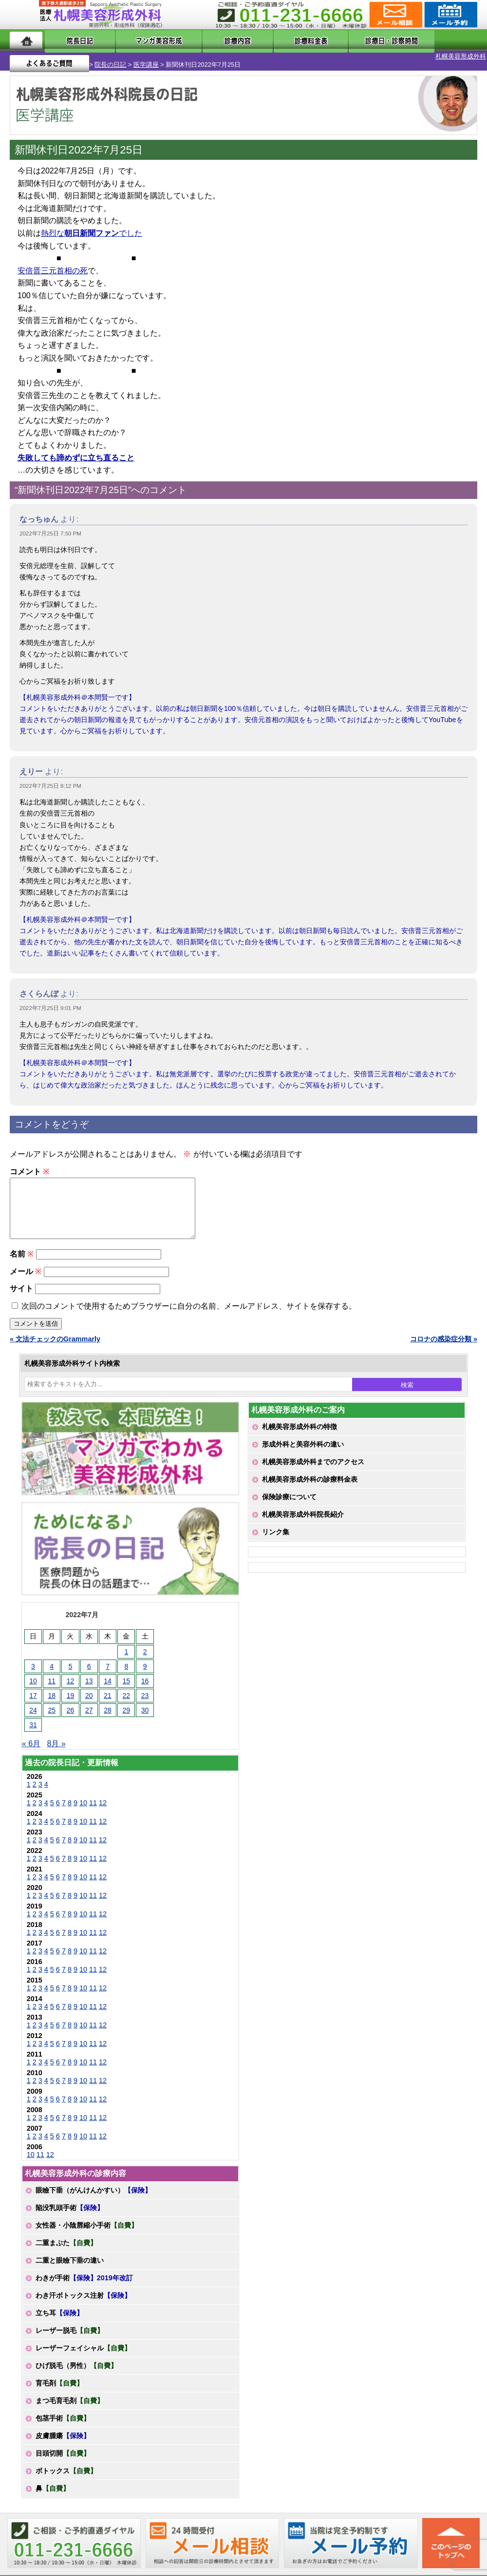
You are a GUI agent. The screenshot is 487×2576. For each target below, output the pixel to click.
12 (103, 1806)
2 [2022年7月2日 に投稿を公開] (145, 1655)
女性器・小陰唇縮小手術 (87, 2229)
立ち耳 (59, 2316)
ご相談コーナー (394, 14)
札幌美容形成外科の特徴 (299, 1430)
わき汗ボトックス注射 (83, 2299)
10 (83, 1806)
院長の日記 (74, 56)
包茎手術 (63, 2421)
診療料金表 (274, 40)
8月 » (56, 1747)
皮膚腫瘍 (63, 2439)
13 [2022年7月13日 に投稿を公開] (89, 1684)
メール (25, 1275)
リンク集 (275, 1535)
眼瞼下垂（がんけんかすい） (93, 2193)
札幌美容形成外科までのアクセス (313, 1465)
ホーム (26, 40)
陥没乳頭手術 (70, 2211)
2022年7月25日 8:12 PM (50, 778)
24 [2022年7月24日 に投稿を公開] (33, 1713)
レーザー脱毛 (70, 2334)
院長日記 (70, 40)
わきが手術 (84, 2281)
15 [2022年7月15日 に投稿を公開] (127, 1684)
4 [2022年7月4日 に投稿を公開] (52, 1670)
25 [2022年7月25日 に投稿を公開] (52, 1713)
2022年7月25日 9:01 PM (50, 1000)
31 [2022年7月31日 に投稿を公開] (33, 1728)
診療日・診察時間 (351, 40)
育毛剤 (59, 2386)
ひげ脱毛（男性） (76, 2369)
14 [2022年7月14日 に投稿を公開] (108, 1684)
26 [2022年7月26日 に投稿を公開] (71, 1713)
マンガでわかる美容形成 (142, 40)
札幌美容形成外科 (25, 56)
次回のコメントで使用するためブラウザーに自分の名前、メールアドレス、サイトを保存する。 (188, 1309)
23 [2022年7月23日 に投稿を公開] (145, 1699)
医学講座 (109, 56)
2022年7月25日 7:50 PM (50, 525)
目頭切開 (63, 2457)
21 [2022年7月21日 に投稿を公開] (108, 1699)
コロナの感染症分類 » (443, 1342)
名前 (22, 1257)
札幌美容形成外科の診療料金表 (309, 1483)
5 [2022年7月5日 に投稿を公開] (71, 1670)
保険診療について (289, 1500)
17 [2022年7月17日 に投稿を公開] (33, 1699)
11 (93, 1806)
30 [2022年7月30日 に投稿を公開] (145, 1713)
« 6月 (31, 1747)
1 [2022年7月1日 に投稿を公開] (126, 1655)
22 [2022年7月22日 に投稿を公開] (127, 1699)
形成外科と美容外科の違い (303, 1447)
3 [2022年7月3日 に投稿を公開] (33, 1670)
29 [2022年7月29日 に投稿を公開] (127, 1713)
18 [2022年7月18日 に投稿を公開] (52, 1699)
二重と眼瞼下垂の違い (70, 2264)
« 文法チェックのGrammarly (55, 1342)
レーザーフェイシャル (83, 2351)
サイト (21, 1292)
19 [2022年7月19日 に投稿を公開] (71, 1699)
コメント (29, 1163)
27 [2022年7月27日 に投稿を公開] (89, 1713)
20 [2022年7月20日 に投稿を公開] (89, 1699)
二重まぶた (66, 2246)
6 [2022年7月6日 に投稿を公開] (89, 1670)
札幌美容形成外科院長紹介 (303, 1518)
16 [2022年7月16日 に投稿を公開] (145, 1684)
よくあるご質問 (437, 40)
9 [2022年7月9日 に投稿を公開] (145, 1670)
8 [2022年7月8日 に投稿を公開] (126, 1670)
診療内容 (216, 40)
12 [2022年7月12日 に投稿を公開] (71, 1684)
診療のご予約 (449, 14)
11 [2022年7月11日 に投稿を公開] (52, 1684)
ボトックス (66, 2474)
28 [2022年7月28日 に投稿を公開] (108, 1713)
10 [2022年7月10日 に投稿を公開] (33, 1684)
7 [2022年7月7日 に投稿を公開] (108, 1670)
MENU (24, 14)
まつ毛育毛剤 (70, 2404)
